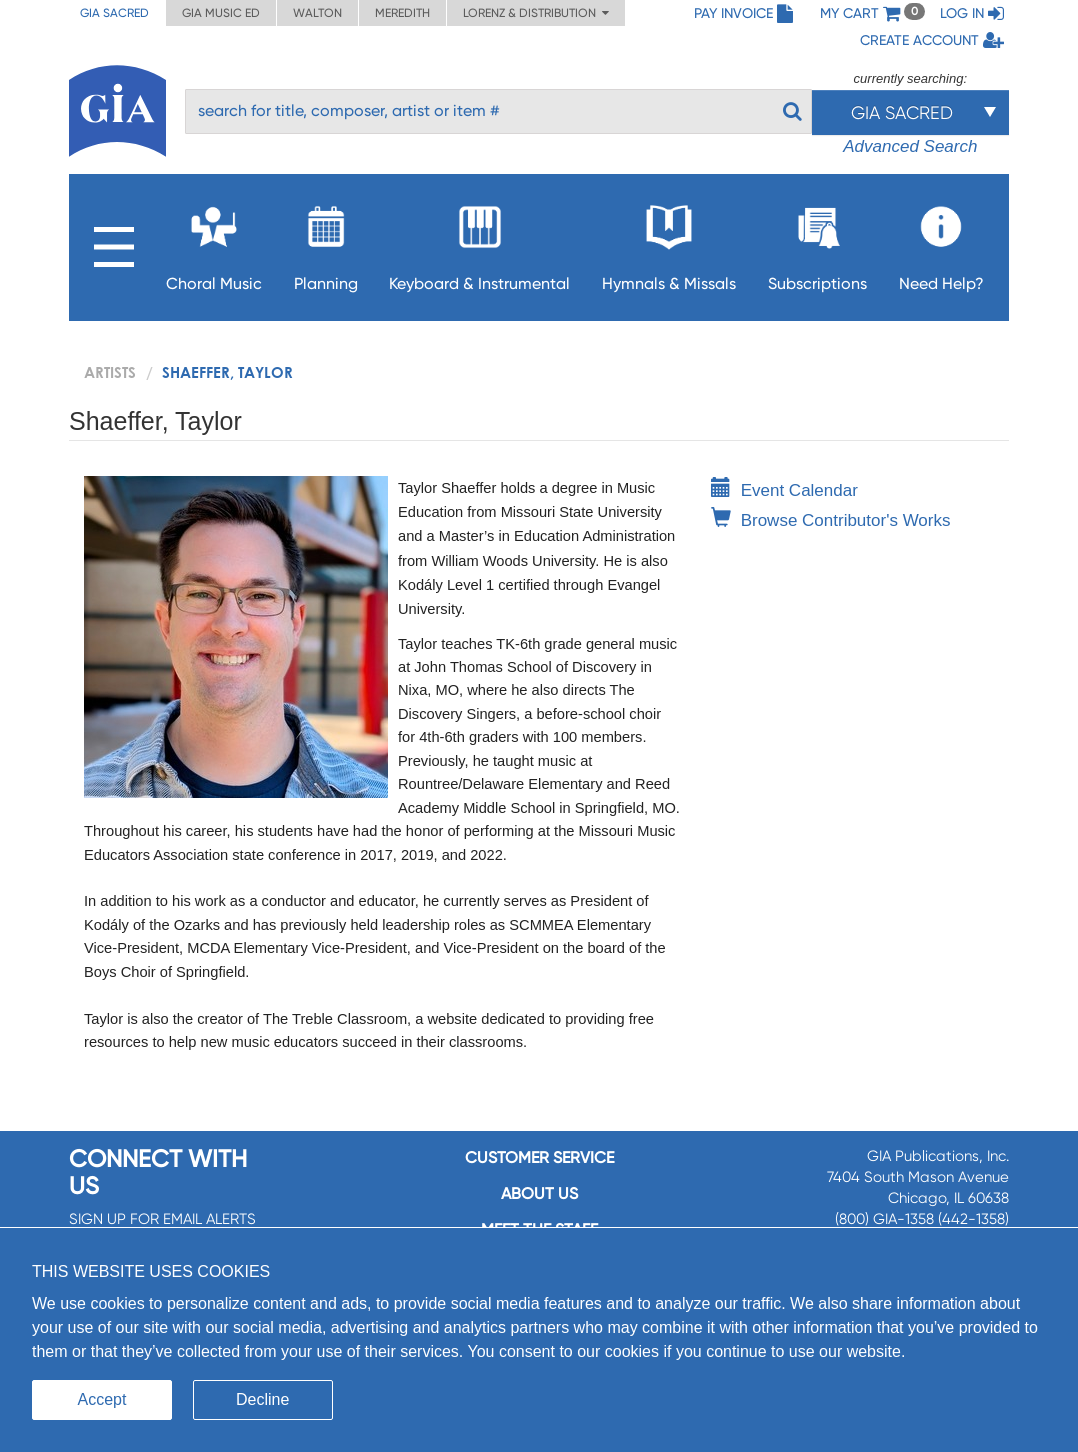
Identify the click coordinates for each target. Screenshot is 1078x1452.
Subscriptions (817, 242)
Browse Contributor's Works (831, 520)
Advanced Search (910, 146)
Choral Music (214, 242)
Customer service (539, 1157)
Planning (326, 242)
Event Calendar (784, 490)
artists (110, 372)
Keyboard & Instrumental (479, 242)
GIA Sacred (114, 13)
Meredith (402, 13)
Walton (317, 13)
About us (539, 1193)
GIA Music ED (221, 13)
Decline (262, 1399)
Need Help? (941, 242)
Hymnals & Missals (669, 242)
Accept (102, 1399)
